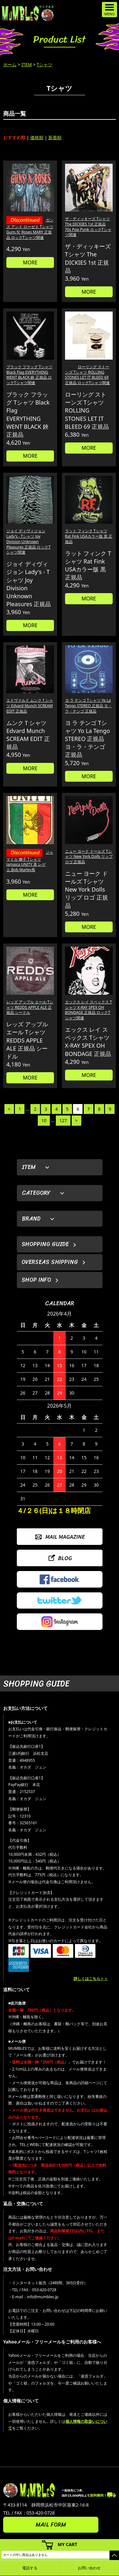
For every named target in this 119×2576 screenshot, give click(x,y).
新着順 (55, 137)
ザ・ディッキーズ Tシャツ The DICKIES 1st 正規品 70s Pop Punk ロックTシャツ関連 (88, 226)
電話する (29, 2568)
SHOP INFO (36, 1280)
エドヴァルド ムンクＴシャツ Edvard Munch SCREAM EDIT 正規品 (29, 706)
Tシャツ (45, 64)
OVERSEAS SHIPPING (50, 1262)
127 (63, 1120)
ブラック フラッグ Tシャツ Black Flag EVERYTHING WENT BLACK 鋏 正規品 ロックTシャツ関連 (29, 374)
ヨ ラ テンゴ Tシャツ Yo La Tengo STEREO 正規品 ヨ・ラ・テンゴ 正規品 (88, 706)
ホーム (10, 64)
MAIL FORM (51, 2525)
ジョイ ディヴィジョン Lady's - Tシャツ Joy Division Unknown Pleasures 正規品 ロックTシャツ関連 (28, 541)
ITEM (26, 64)
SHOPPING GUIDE (45, 1244)
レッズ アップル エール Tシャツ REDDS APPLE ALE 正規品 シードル (29, 1007)
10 (43, 1120)
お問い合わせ (89, 2568)
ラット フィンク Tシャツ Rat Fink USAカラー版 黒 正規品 (88, 536)
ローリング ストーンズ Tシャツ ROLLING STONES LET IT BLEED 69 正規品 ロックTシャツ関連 (87, 374)
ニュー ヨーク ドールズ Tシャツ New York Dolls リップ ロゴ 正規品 (89, 857)
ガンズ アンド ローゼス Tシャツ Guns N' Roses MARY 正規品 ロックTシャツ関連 (29, 228)
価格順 (36, 137)
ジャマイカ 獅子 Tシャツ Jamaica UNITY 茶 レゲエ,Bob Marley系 (29, 861)
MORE (30, 262)
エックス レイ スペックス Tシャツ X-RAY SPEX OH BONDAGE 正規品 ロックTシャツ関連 (88, 1010)
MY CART (67, 2544)
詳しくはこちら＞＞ (91, 1978)
